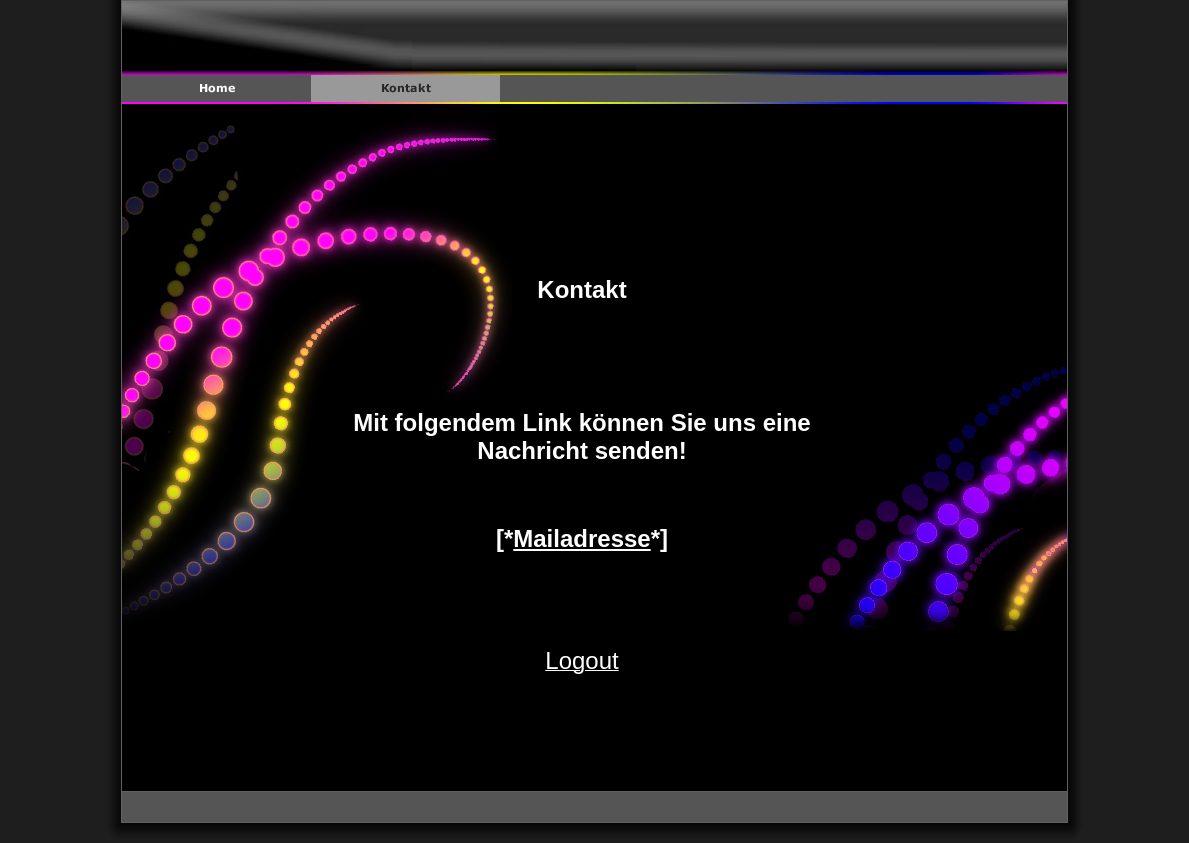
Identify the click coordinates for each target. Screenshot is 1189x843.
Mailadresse (581, 538)
